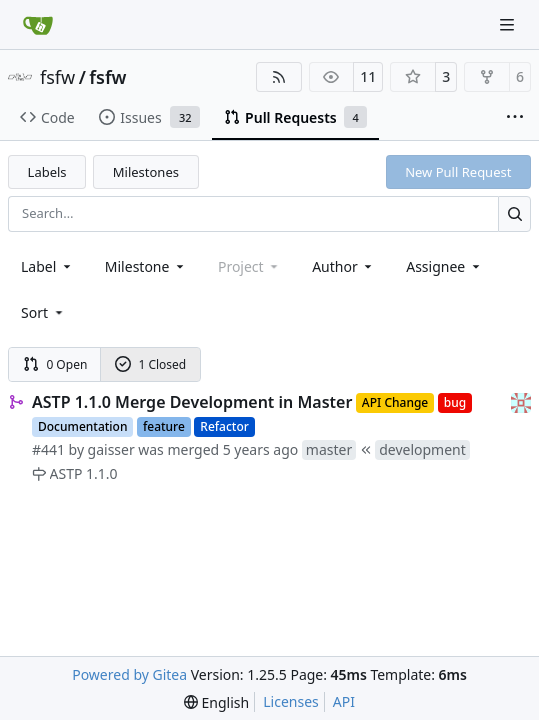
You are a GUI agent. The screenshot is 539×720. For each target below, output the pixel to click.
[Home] (38, 25)
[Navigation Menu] (509, 24)
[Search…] (514, 213)
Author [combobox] (343, 266)
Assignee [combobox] (444, 266)
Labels (47, 172)
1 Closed (151, 364)
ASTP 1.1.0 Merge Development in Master (192, 402)
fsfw (57, 77)
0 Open (55, 364)
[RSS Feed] (279, 77)
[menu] (43, 312)
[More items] (515, 118)
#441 (48, 449)
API (344, 701)
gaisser (111, 449)
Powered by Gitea (129, 674)
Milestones (146, 172)
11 (368, 76)
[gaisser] (521, 401)
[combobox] (47, 266)
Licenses (291, 701)
